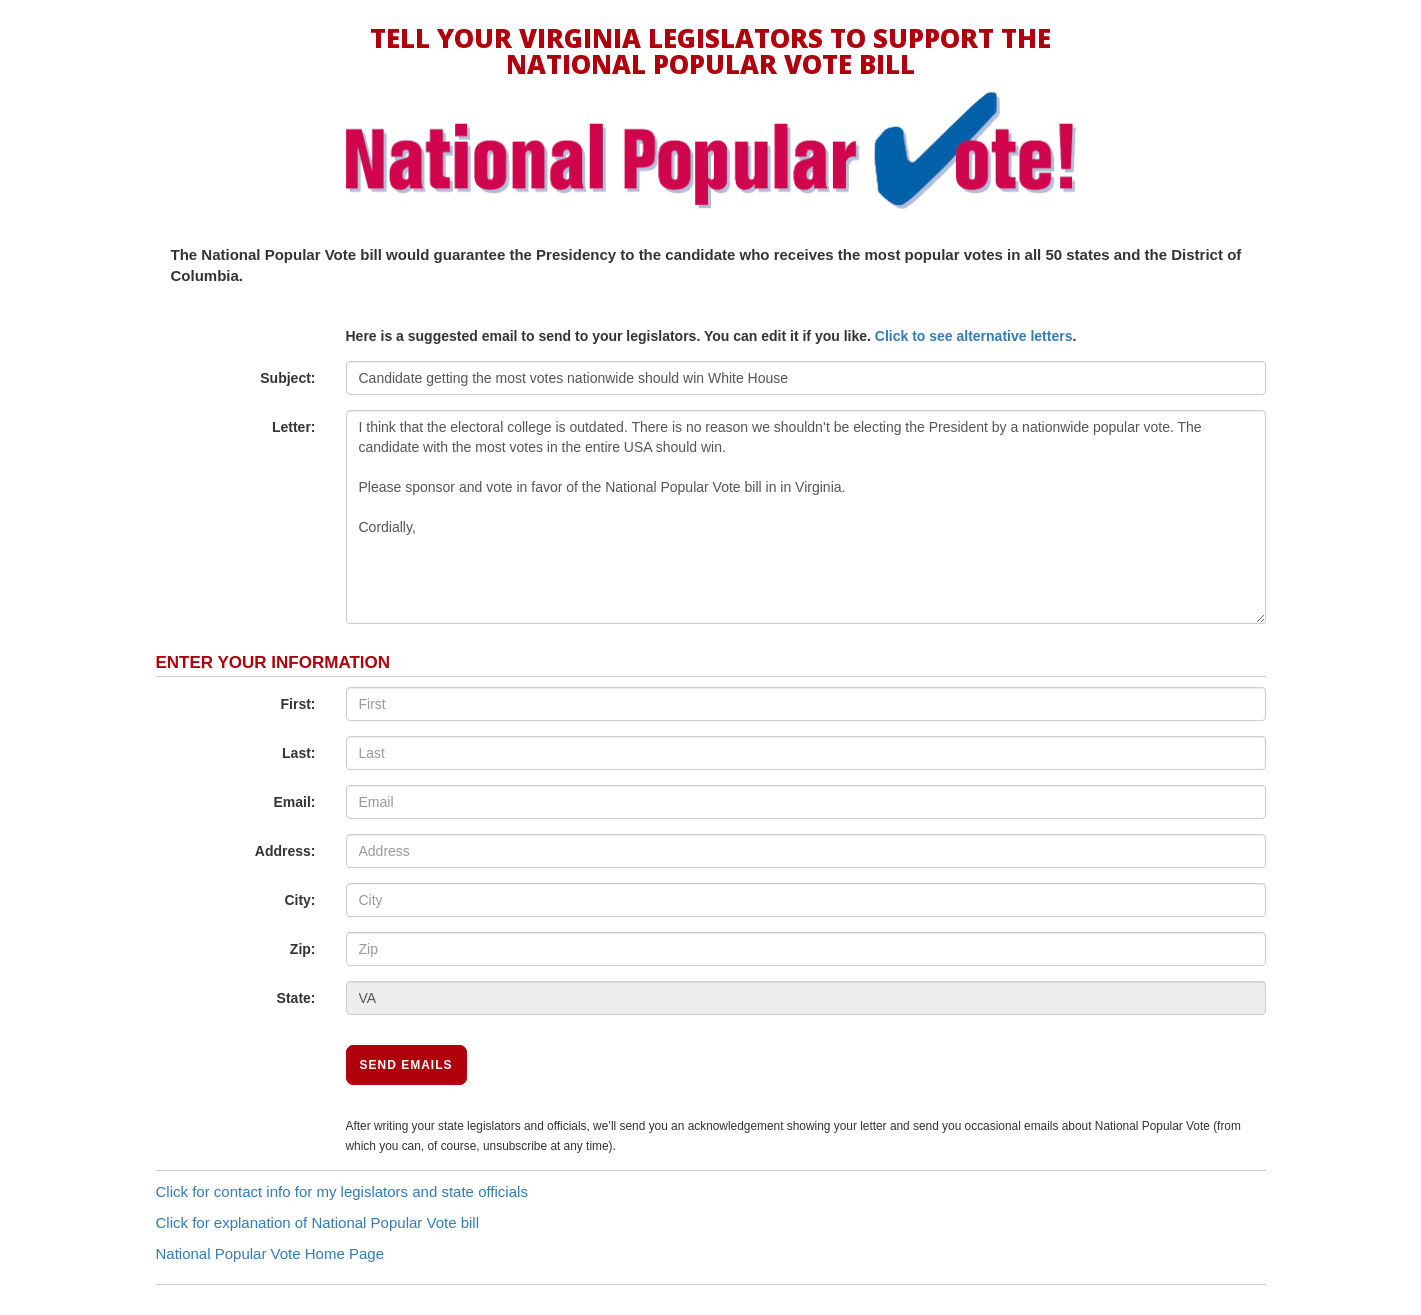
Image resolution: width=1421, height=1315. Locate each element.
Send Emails (406, 1065)
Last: (298, 753)
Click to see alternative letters (974, 336)
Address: (285, 851)
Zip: (303, 949)
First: (298, 704)
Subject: (287, 378)
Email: (294, 802)
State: (296, 998)
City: (299, 900)
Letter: (294, 427)
